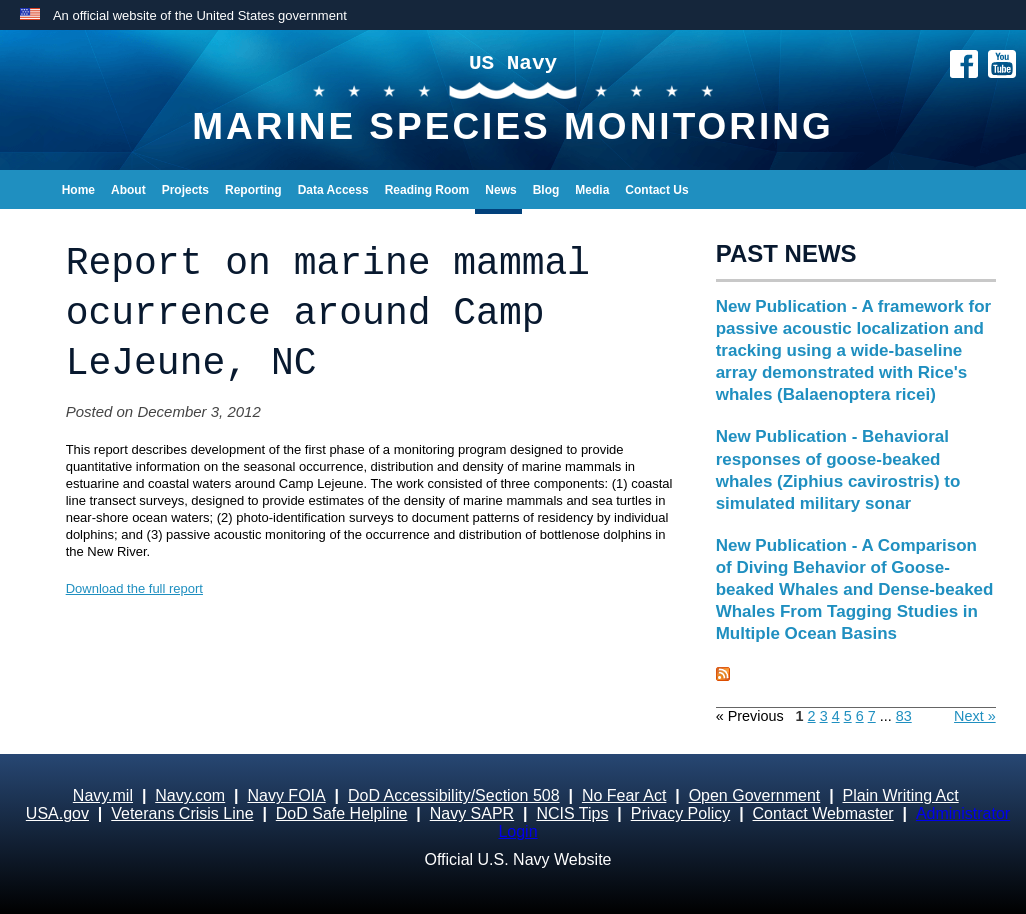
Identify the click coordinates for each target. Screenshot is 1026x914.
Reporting (253, 190)
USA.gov (57, 813)
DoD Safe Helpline (342, 813)
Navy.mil (103, 795)
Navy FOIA (286, 795)
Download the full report (134, 588)
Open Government (755, 795)
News (500, 190)
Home (78, 190)
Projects (185, 190)
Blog (546, 190)
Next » (975, 716)
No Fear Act (624, 795)
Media (592, 190)
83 (904, 716)
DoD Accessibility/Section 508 (454, 795)
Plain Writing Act (901, 795)
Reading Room (427, 190)
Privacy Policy (681, 813)
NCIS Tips (572, 813)
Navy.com (190, 795)
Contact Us (656, 190)
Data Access (333, 190)
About (128, 190)
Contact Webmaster (823, 813)
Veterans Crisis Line (182, 813)
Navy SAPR (472, 813)
